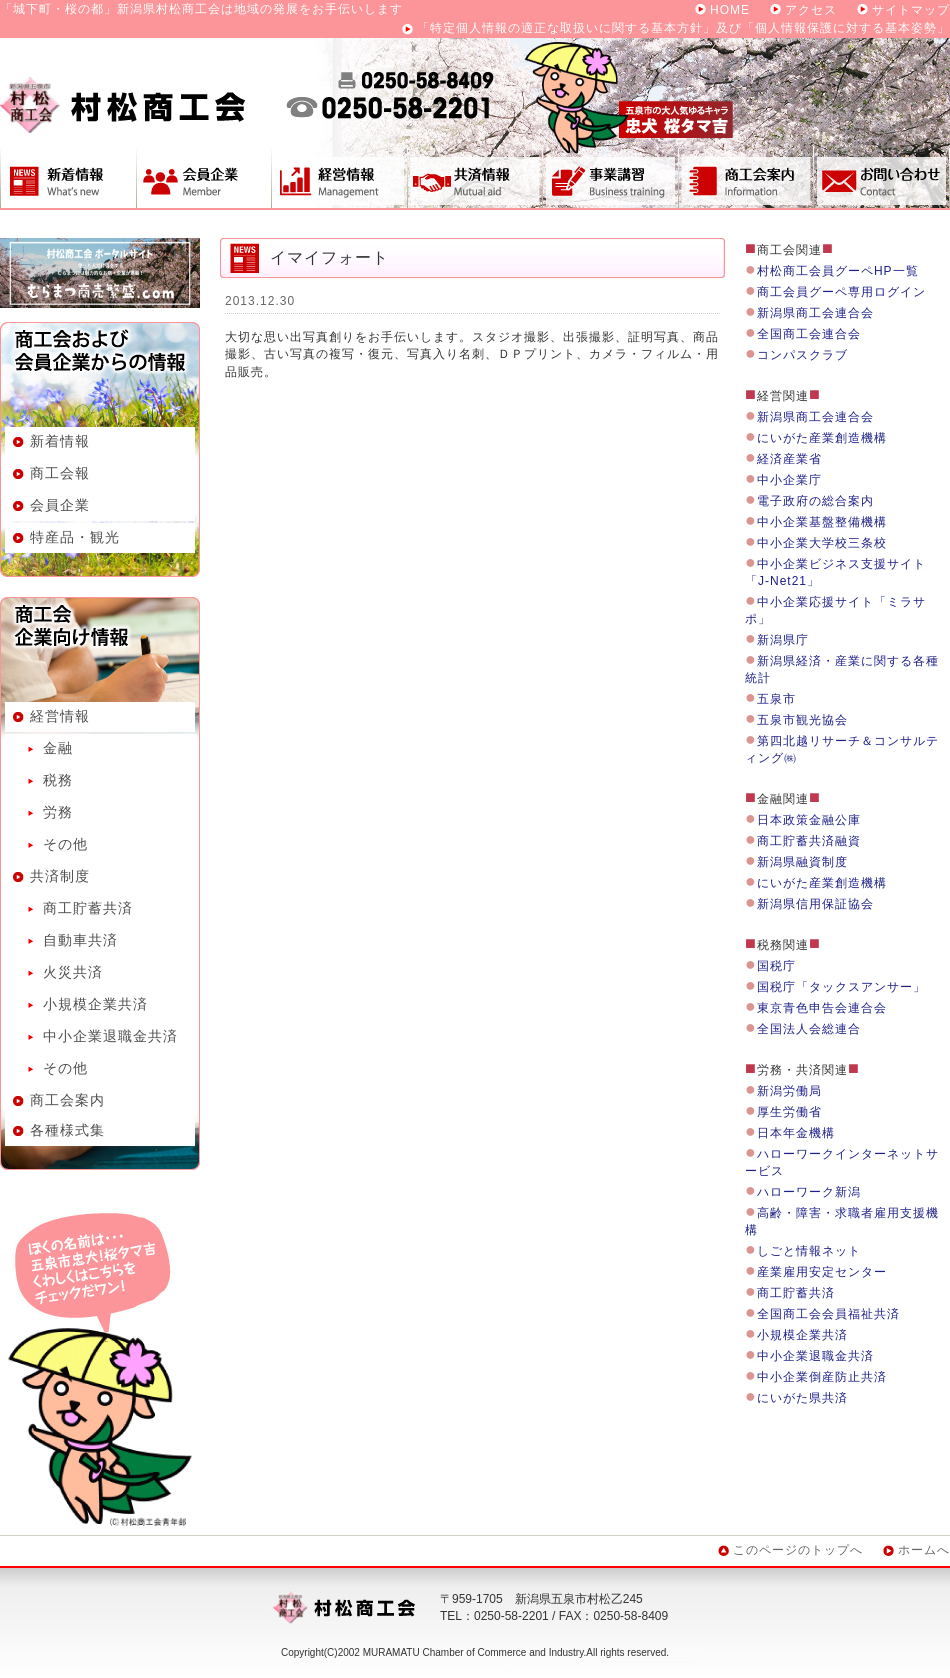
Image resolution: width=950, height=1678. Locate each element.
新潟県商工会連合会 (815, 313)
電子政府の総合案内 (815, 501)
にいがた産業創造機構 (822, 438)
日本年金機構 (796, 1133)
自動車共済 (80, 940)
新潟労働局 (789, 1091)
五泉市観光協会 (802, 720)
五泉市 (776, 699)
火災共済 (73, 972)
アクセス (811, 10)
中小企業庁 (789, 480)
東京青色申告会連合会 (822, 1008)
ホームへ (924, 1550)
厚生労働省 (789, 1112)
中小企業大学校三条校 (822, 543)
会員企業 (203, 177)
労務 (58, 812)
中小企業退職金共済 (110, 1036)
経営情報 (339, 177)
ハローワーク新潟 (809, 1192)
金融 (58, 748)
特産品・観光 (75, 537)
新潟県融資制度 (802, 862)
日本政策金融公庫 (809, 820)
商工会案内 (746, 177)
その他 (65, 844)
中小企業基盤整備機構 (822, 522)
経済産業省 (789, 459)
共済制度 (474, 177)
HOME (730, 10)
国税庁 (776, 966)
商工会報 (60, 473)
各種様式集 (67, 1130)
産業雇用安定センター (822, 1272)
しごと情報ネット (809, 1251)
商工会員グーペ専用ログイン (841, 292)
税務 (58, 780)
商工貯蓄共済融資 (809, 841)
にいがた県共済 (802, 1398)
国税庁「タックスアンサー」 (841, 987)
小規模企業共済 (95, 1004)
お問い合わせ (882, 177)
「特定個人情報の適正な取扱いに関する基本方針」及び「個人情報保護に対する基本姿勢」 (683, 28)
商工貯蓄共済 (88, 908)
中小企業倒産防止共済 (822, 1377)
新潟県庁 (783, 640)
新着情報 (68, 177)
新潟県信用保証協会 (815, 904)
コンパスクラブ (802, 355)
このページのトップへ (798, 1550)
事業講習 (610, 177)
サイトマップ (911, 10)
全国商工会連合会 (809, 334)
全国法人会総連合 (809, 1029)
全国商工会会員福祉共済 (828, 1314)
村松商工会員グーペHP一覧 (838, 271)
